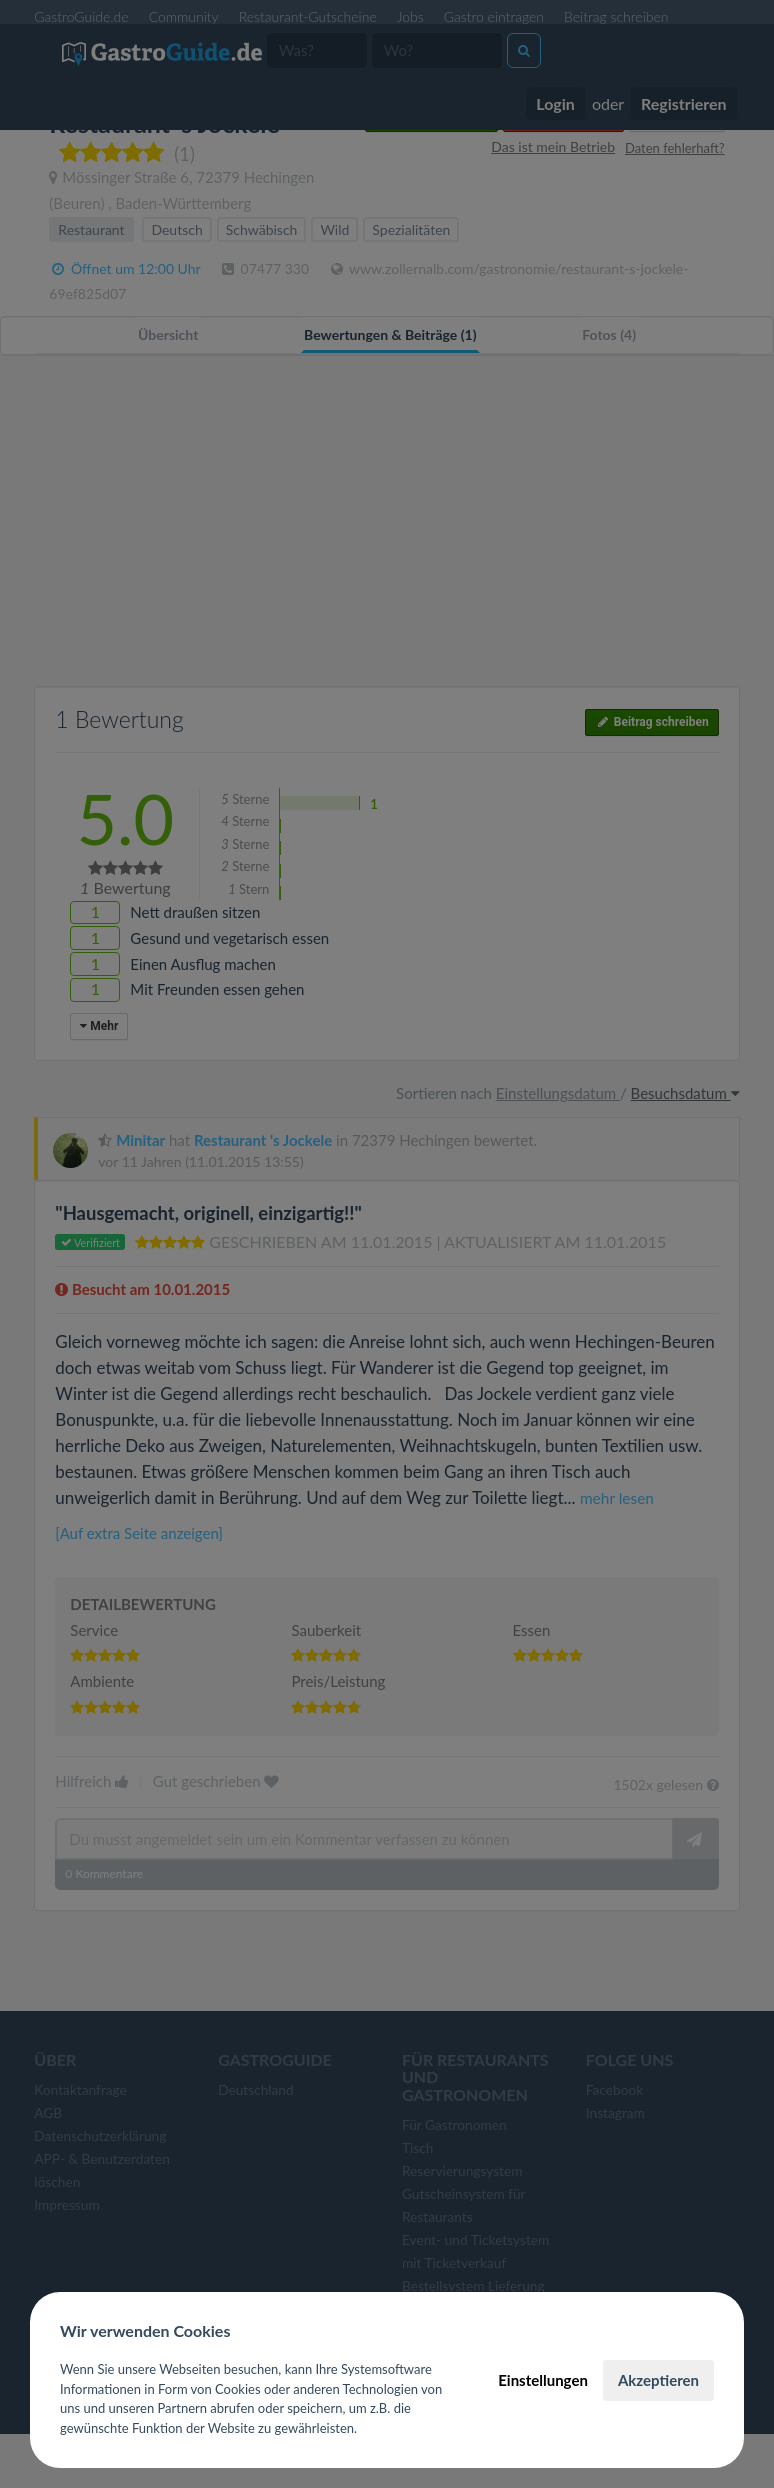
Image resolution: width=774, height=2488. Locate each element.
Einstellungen (543, 2380)
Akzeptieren (658, 2380)
